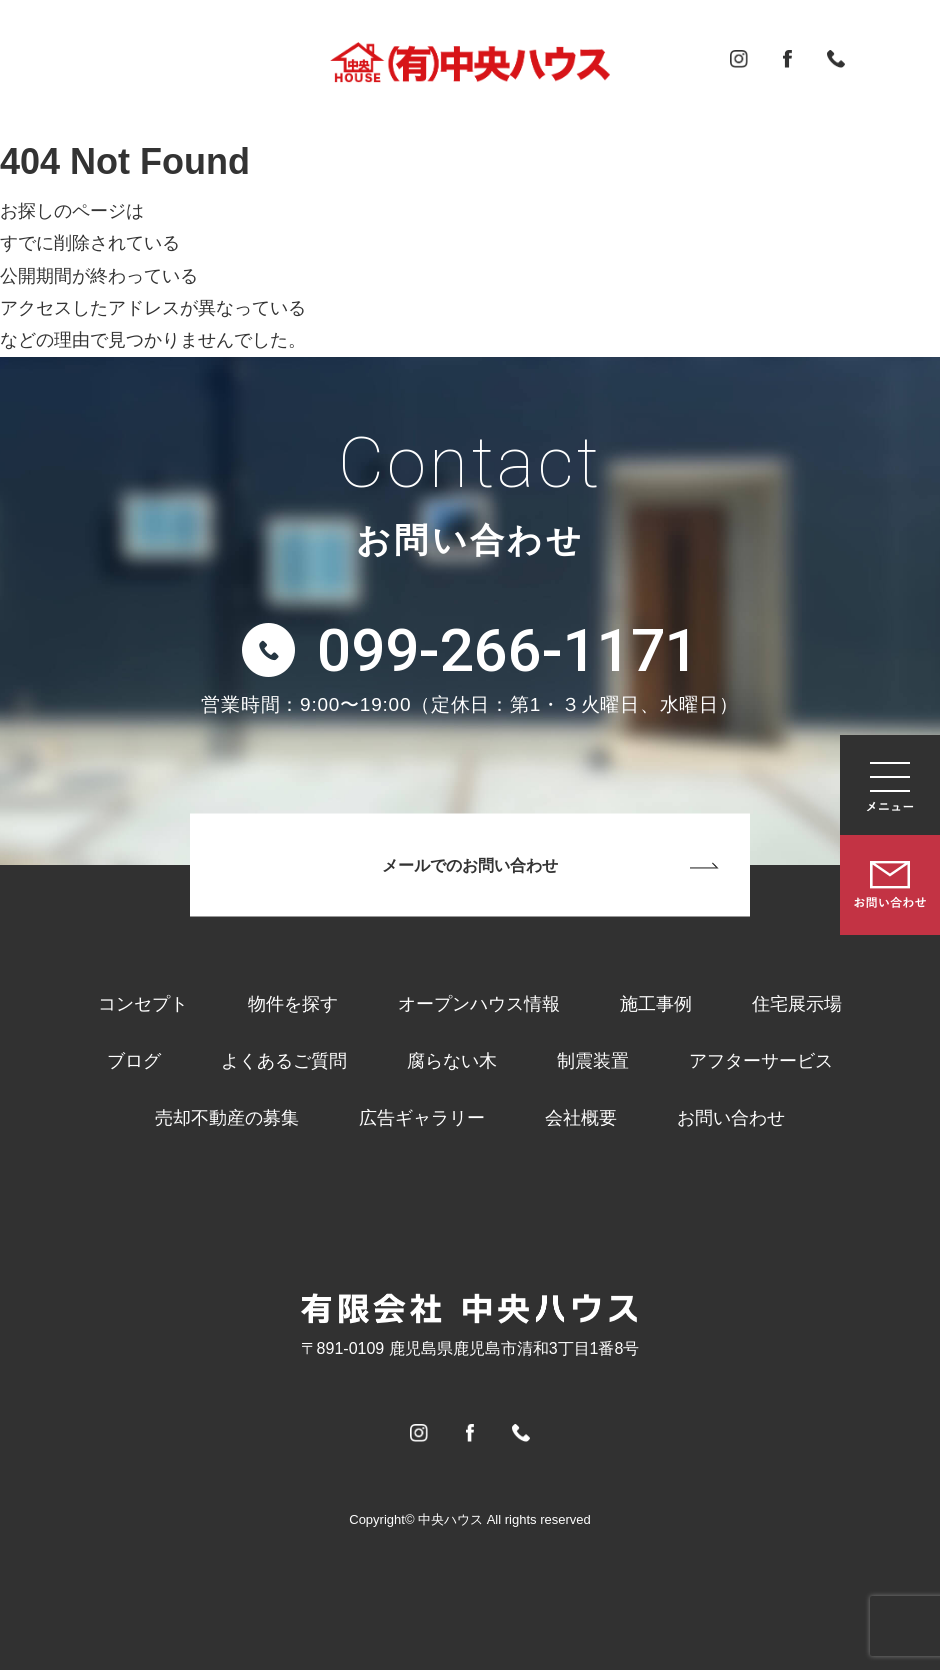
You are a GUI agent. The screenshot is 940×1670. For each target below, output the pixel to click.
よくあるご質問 (284, 1061)
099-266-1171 (508, 650)
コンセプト (143, 1004)
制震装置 (593, 1061)
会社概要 (581, 1118)
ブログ (134, 1061)
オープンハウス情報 (479, 1004)
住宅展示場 (797, 1004)
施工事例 (656, 1004)
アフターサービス (761, 1061)
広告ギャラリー (422, 1118)
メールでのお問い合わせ (470, 865)
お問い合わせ (731, 1118)
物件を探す (293, 1004)
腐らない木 (452, 1061)
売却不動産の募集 (227, 1118)
